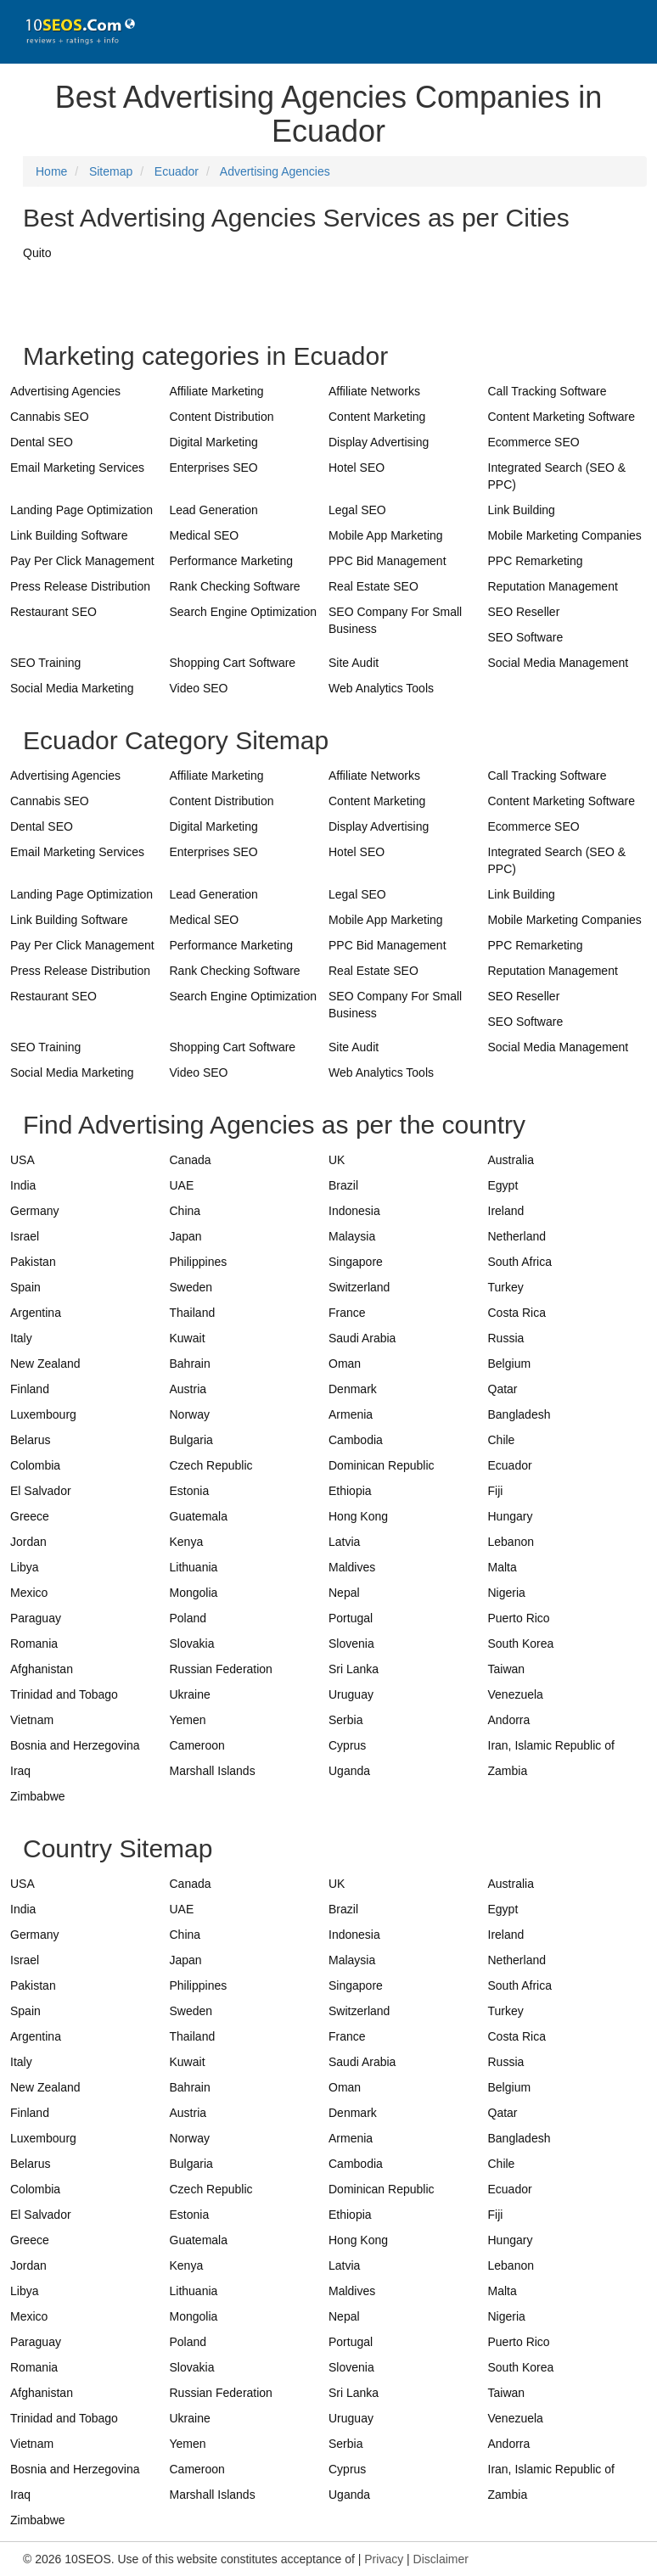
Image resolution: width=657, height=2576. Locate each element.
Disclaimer (441, 2559)
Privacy (383, 2559)
